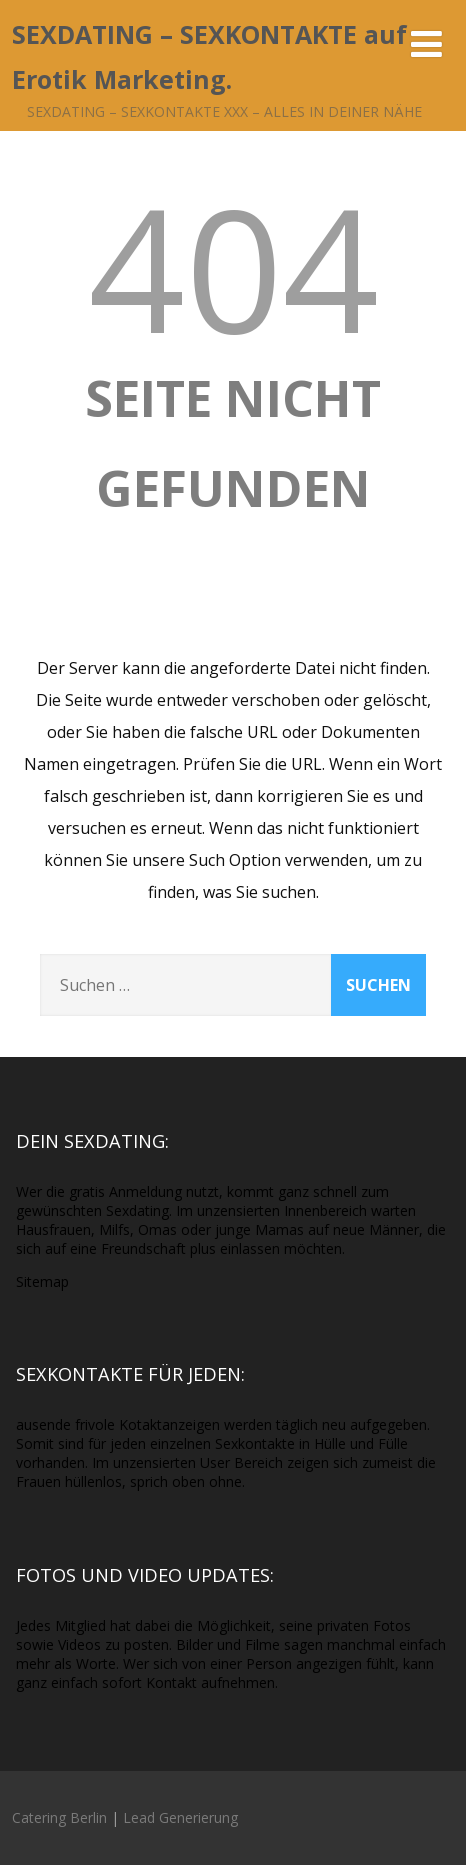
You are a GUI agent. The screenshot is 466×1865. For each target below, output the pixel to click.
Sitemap (42, 1281)
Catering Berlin (59, 1817)
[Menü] (426, 43)
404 (233, 267)
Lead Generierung (180, 1817)
